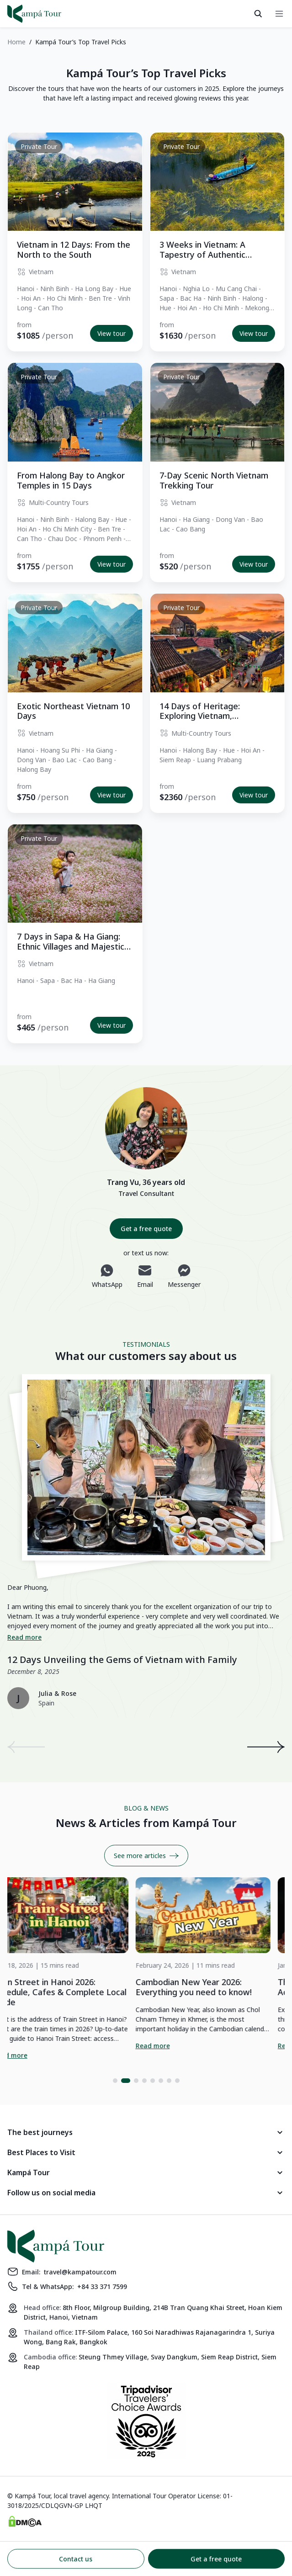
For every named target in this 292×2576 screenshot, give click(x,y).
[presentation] (26, 1747)
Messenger (184, 1276)
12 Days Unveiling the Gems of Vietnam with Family (122, 1659)
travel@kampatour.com (80, 2272)
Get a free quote (146, 1228)
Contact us (75, 2559)
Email (145, 1276)
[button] (117, 2080)
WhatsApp (107, 1276)
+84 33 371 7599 (102, 2286)
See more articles (146, 1855)
